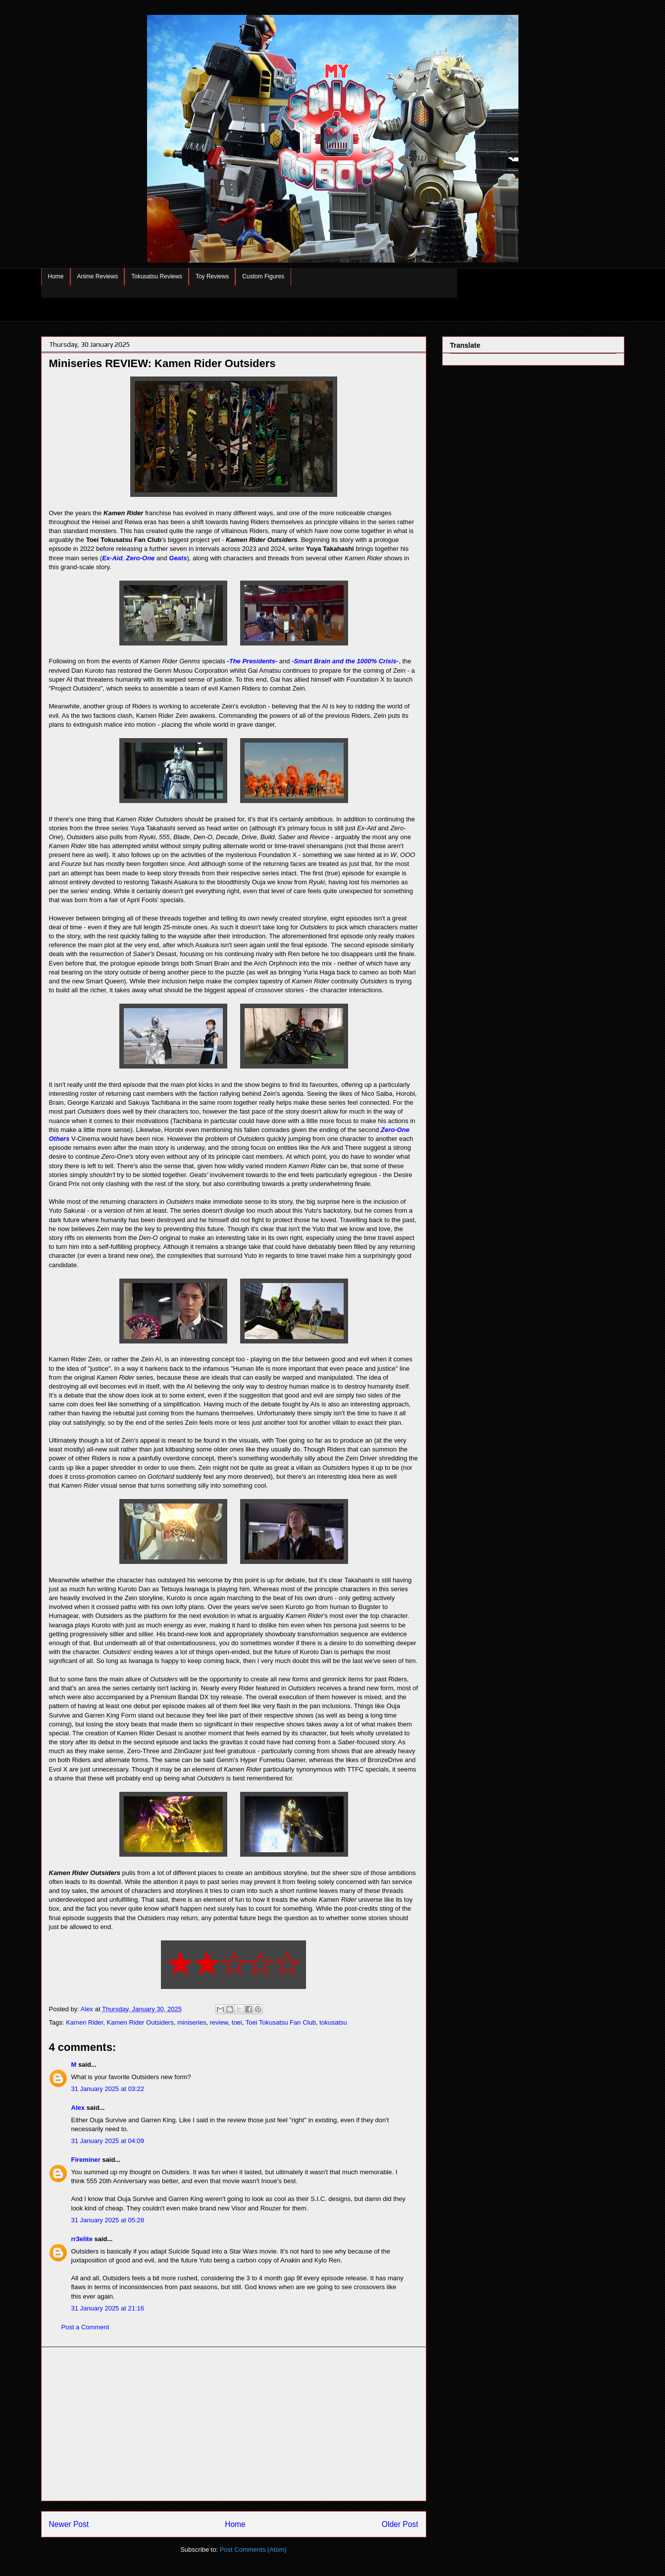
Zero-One (140, 558)
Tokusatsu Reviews (156, 276)
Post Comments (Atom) (253, 2549)
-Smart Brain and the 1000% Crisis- (345, 661)
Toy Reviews (212, 276)
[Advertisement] (233, 2424)
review (219, 2022)
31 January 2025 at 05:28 (107, 2220)
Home (56, 276)
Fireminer (86, 2159)
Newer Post (69, 2524)
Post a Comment (85, 2327)
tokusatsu (333, 2022)
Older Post (400, 2524)
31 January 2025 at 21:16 (107, 2308)
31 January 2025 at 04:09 (107, 2141)
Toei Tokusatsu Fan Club (281, 2022)
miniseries (191, 2022)
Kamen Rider (84, 2022)
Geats (178, 558)
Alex (78, 2107)
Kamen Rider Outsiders (140, 2022)
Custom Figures (263, 276)
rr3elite (82, 2239)
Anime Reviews (97, 276)
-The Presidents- (252, 661)
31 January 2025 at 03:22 (107, 2089)
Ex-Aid (112, 558)
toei (237, 2022)
